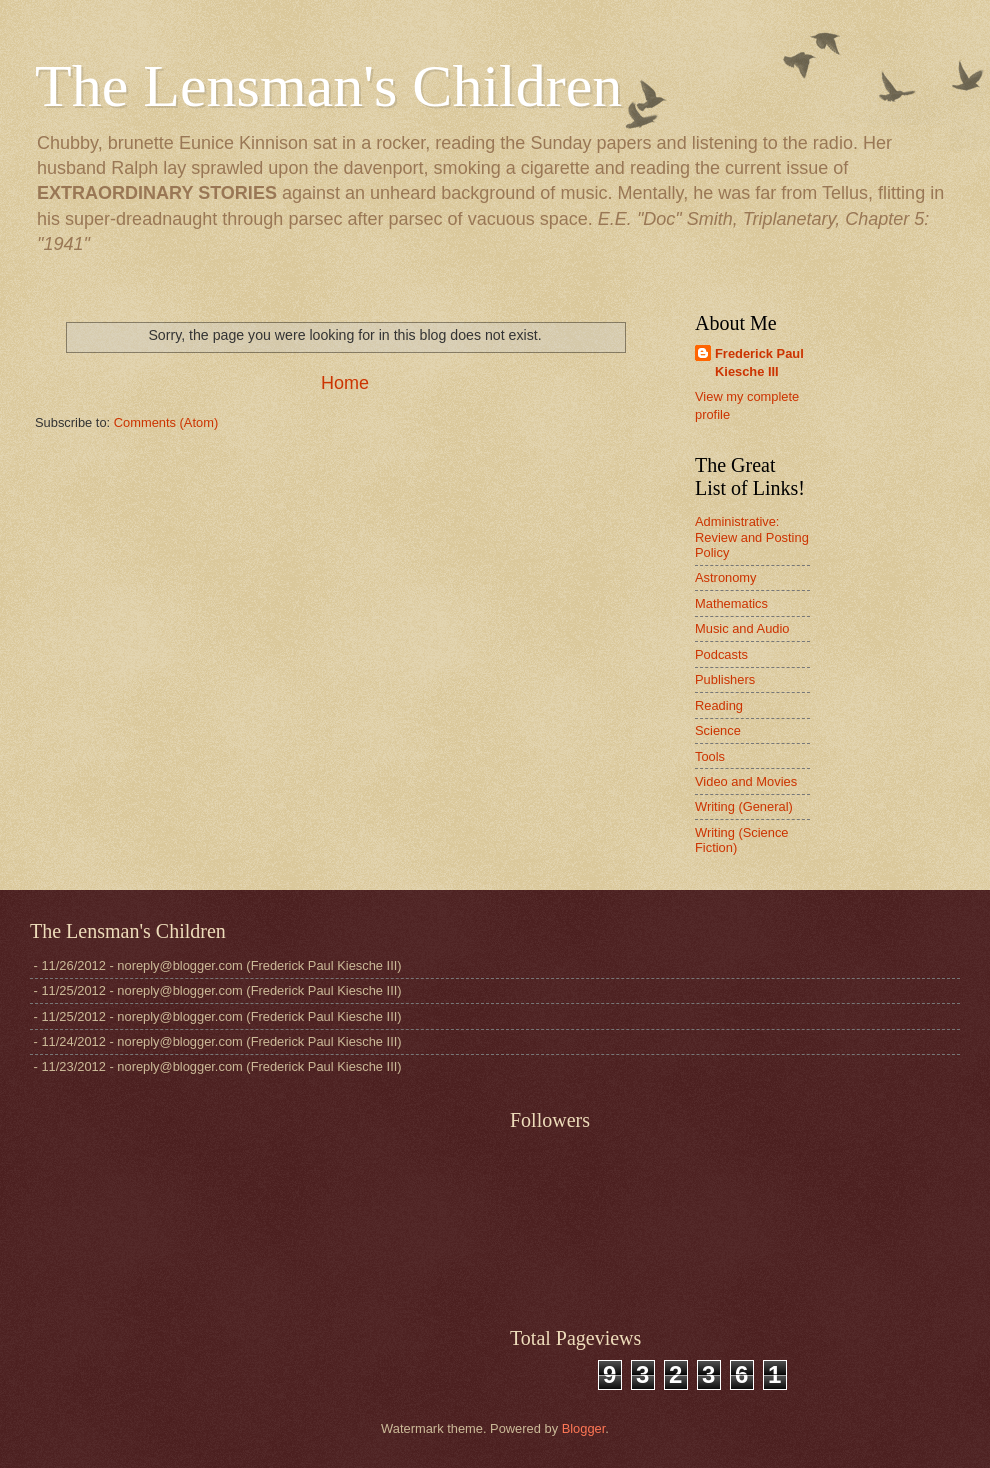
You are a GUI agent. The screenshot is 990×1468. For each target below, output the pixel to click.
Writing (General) (744, 806)
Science (718, 730)
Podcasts (721, 654)
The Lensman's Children (328, 86)
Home (345, 383)
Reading (719, 705)
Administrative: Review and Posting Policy (752, 537)
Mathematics (731, 603)
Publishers (725, 679)
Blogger (584, 1428)
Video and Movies (746, 781)
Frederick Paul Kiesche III (759, 362)
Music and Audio (742, 628)
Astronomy (726, 577)
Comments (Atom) (166, 422)
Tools (710, 756)
